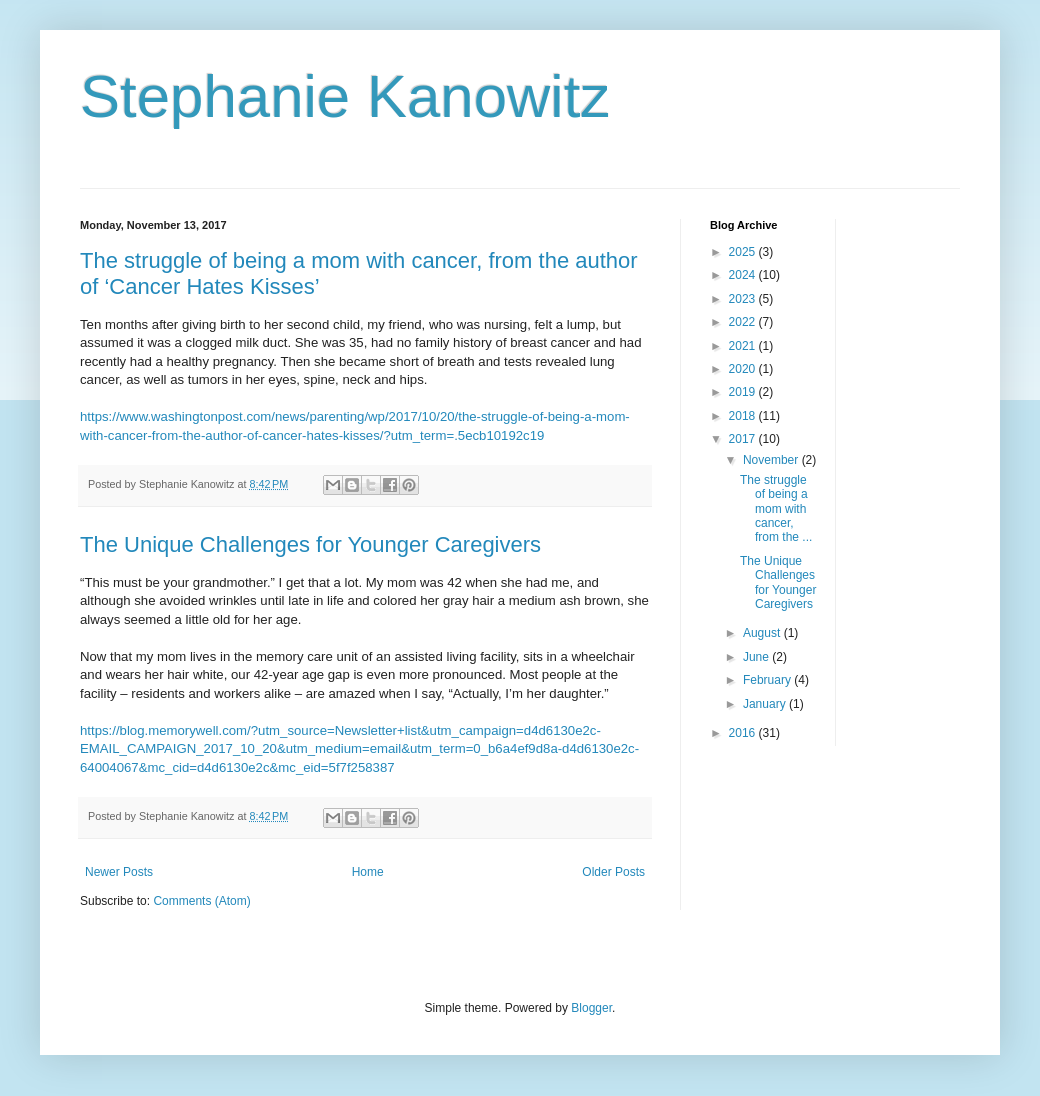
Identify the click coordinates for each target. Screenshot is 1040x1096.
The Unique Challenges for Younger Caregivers (310, 544)
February (768, 680)
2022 (744, 322)
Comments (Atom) (201, 901)
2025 (744, 252)
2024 (744, 275)
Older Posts (613, 872)
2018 (744, 416)
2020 (744, 369)
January (766, 704)
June (757, 657)
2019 (744, 392)
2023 (744, 299)
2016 (744, 733)
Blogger (591, 1008)
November (772, 460)
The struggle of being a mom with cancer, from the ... (776, 509)
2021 (744, 346)
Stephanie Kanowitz (345, 96)
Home (368, 872)
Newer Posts (119, 872)
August (763, 633)
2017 (744, 439)
